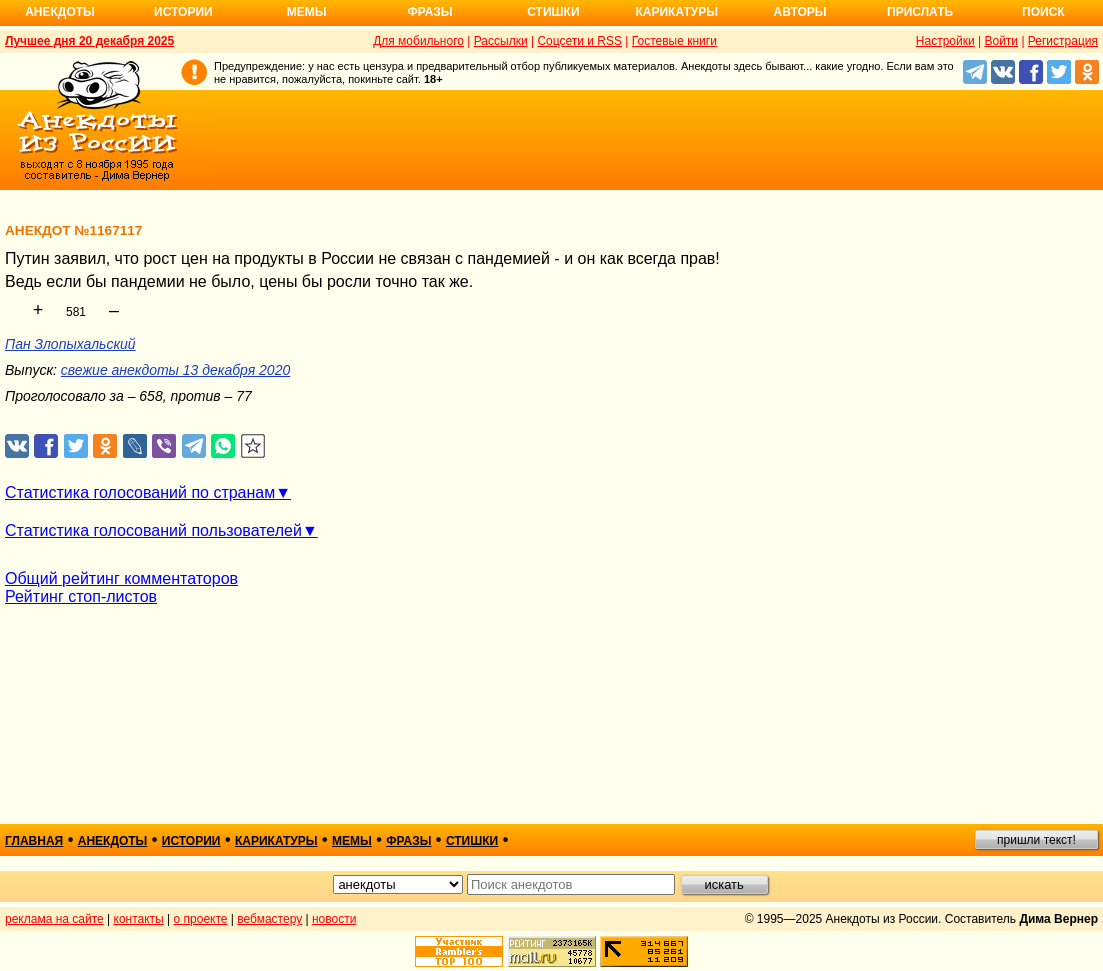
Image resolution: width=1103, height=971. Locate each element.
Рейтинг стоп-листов (81, 596)
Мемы (307, 12)
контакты (139, 919)
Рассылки (501, 41)
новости (334, 919)
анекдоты (113, 841)
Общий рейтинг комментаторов (121, 578)
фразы (408, 841)
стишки (472, 841)
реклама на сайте (54, 919)
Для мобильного (418, 41)
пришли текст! (1036, 840)
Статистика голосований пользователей (153, 530)
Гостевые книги (674, 41)
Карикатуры (676, 12)
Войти (1001, 41)
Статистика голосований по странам (140, 492)
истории (191, 841)
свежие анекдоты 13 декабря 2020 (175, 370)
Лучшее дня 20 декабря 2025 (89, 41)
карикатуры (276, 841)
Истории (183, 12)
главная (34, 841)
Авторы (800, 12)
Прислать (920, 12)
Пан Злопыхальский (70, 344)
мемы (352, 841)
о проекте (201, 919)
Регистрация (1063, 41)
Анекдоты (60, 12)
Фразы (429, 12)
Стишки (553, 12)
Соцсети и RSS (579, 41)
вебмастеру (269, 919)
